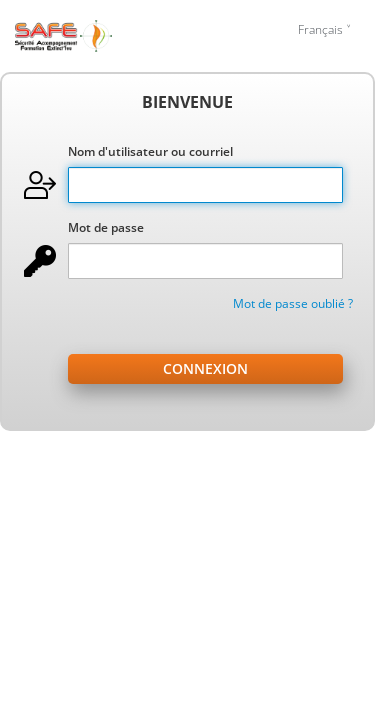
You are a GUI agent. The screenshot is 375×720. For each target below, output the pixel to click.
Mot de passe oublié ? (293, 303)
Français (320, 29)
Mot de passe (106, 227)
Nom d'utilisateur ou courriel (150, 151)
